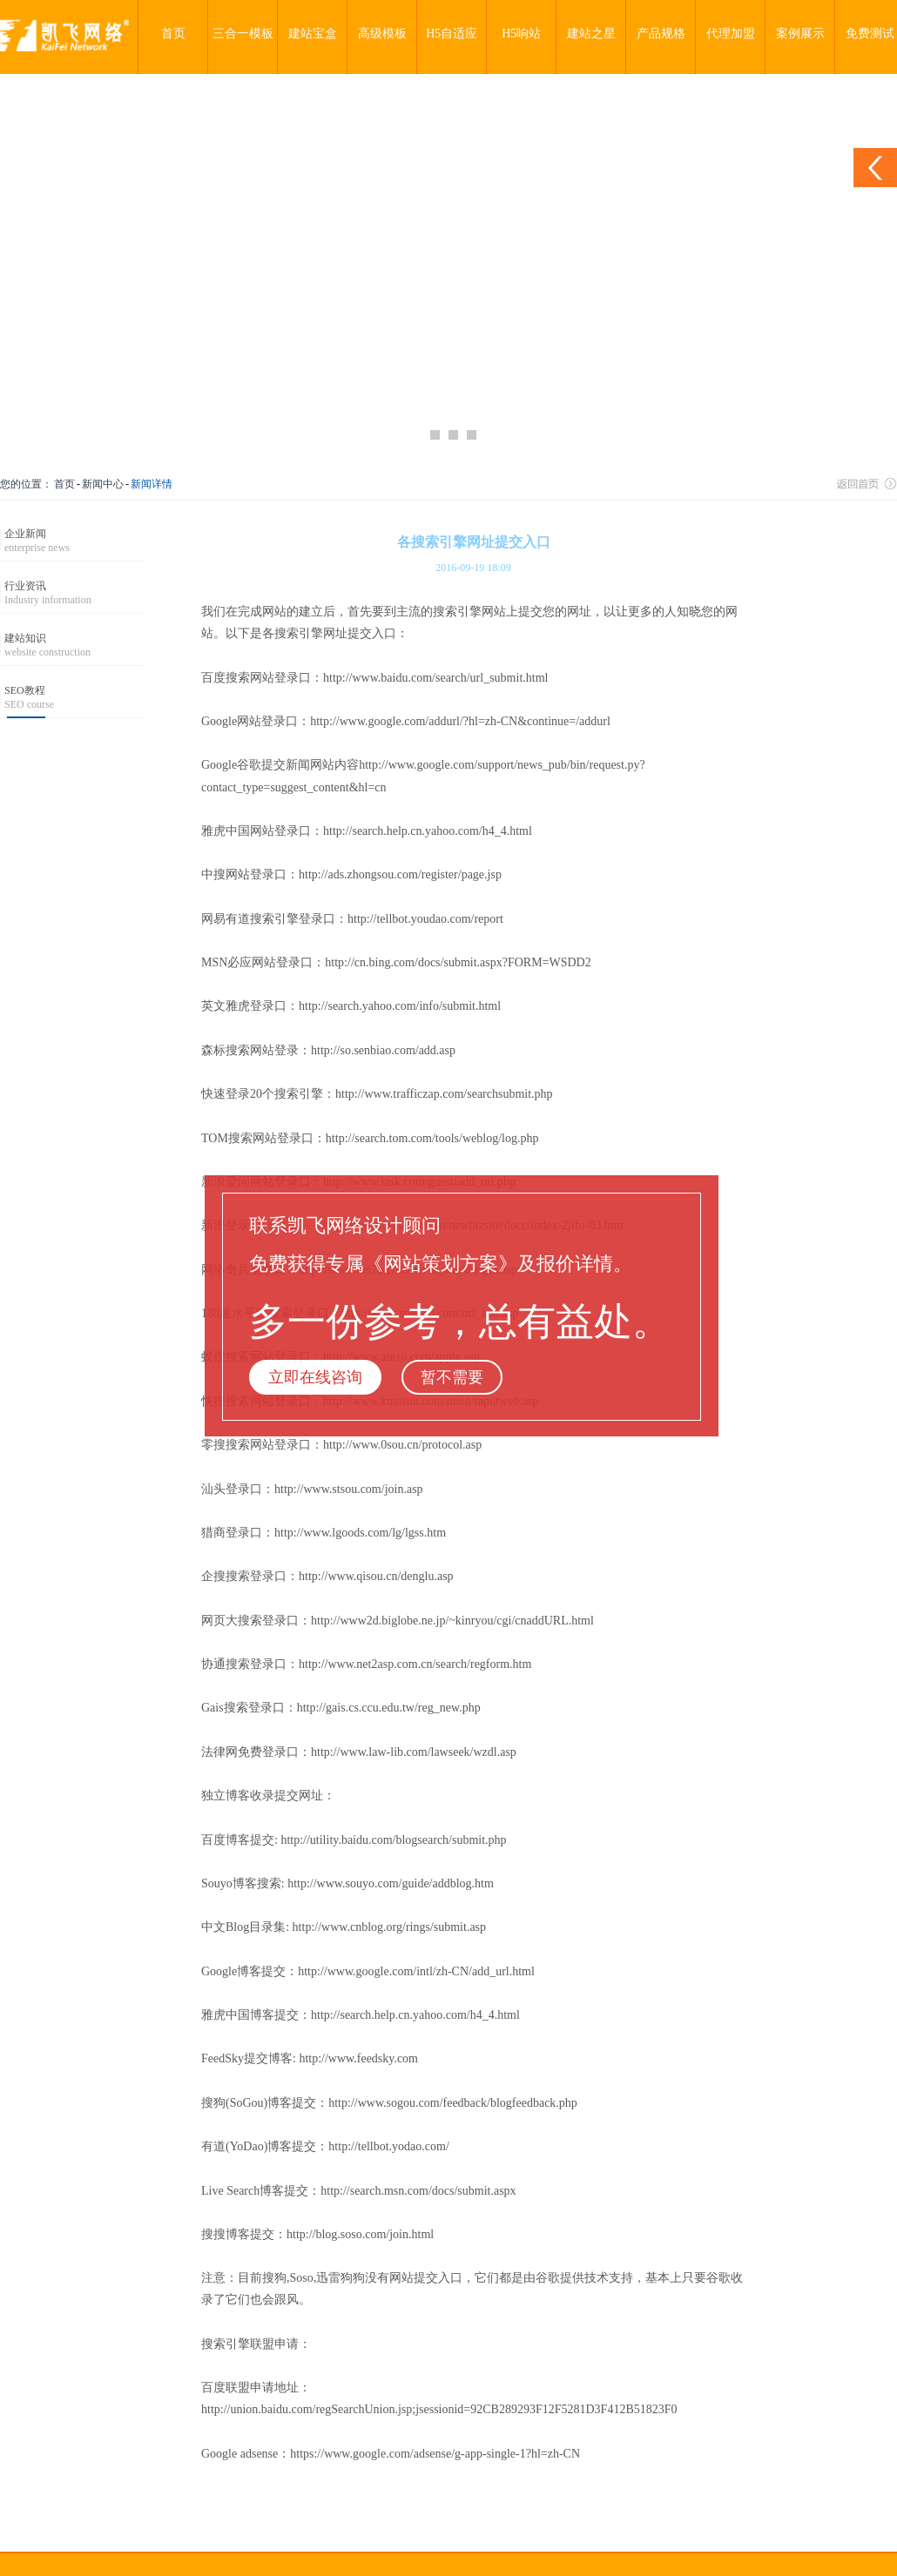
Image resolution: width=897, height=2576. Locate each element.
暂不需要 (452, 1377)
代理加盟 (730, 33)
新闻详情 (151, 484)
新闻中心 (103, 484)
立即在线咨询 (315, 1377)
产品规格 (661, 33)
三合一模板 (242, 33)
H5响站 (521, 33)
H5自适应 (451, 33)
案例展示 (800, 33)
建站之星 (591, 33)
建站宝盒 (312, 33)
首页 (173, 33)
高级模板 (382, 33)
